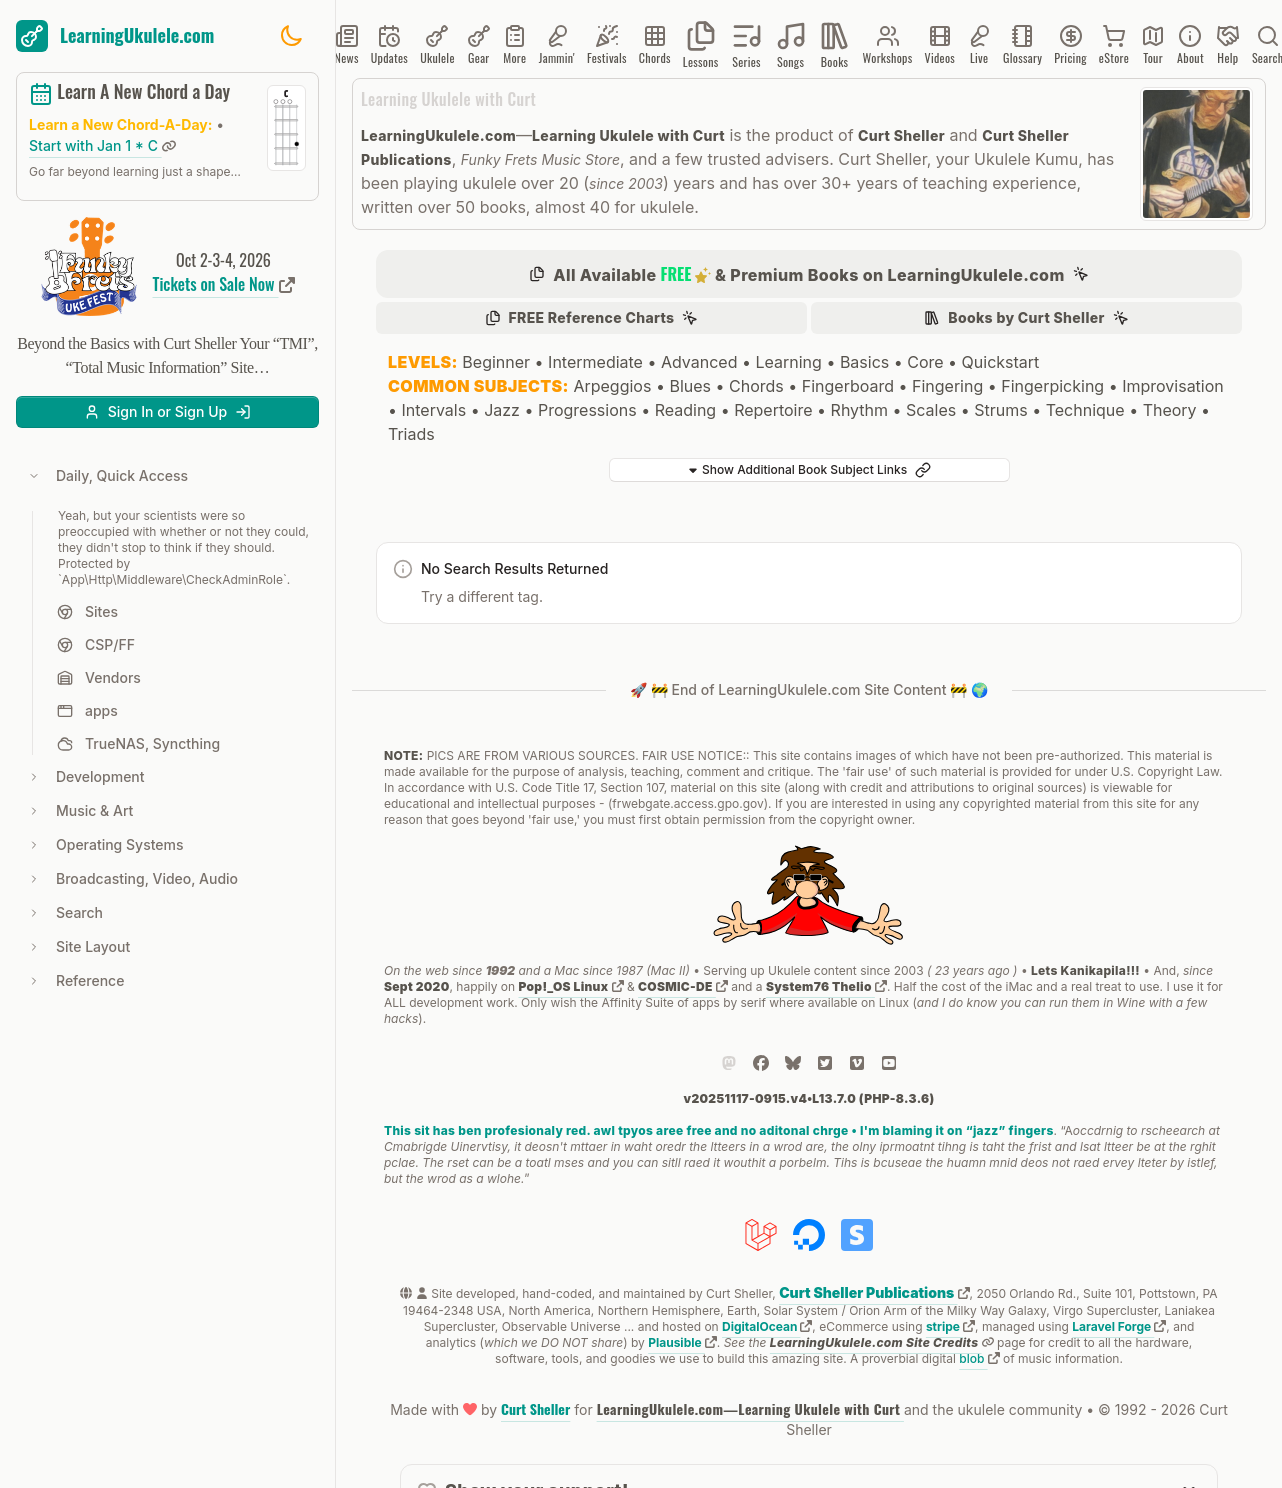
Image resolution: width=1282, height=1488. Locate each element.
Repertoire (773, 410)
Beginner (496, 362)
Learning (788, 362)
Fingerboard (848, 386)
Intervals (434, 410)
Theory (1170, 410)
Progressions (587, 410)
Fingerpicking (1052, 386)
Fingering (947, 386)
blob (979, 1358)
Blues (690, 386)
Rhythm (859, 410)
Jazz (502, 410)
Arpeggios (612, 386)
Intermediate (595, 362)
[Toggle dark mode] (291, 36)
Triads (411, 434)
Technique (1085, 410)
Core (925, 362)
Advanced (699, 362)
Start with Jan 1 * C (102, 145)
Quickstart (1001, 362)
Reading (685, 410)
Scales (931, 410)
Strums (1000, 410)
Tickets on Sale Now (224, 284)
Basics (864, 362)
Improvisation (1173, 386)
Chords (756, 386)
